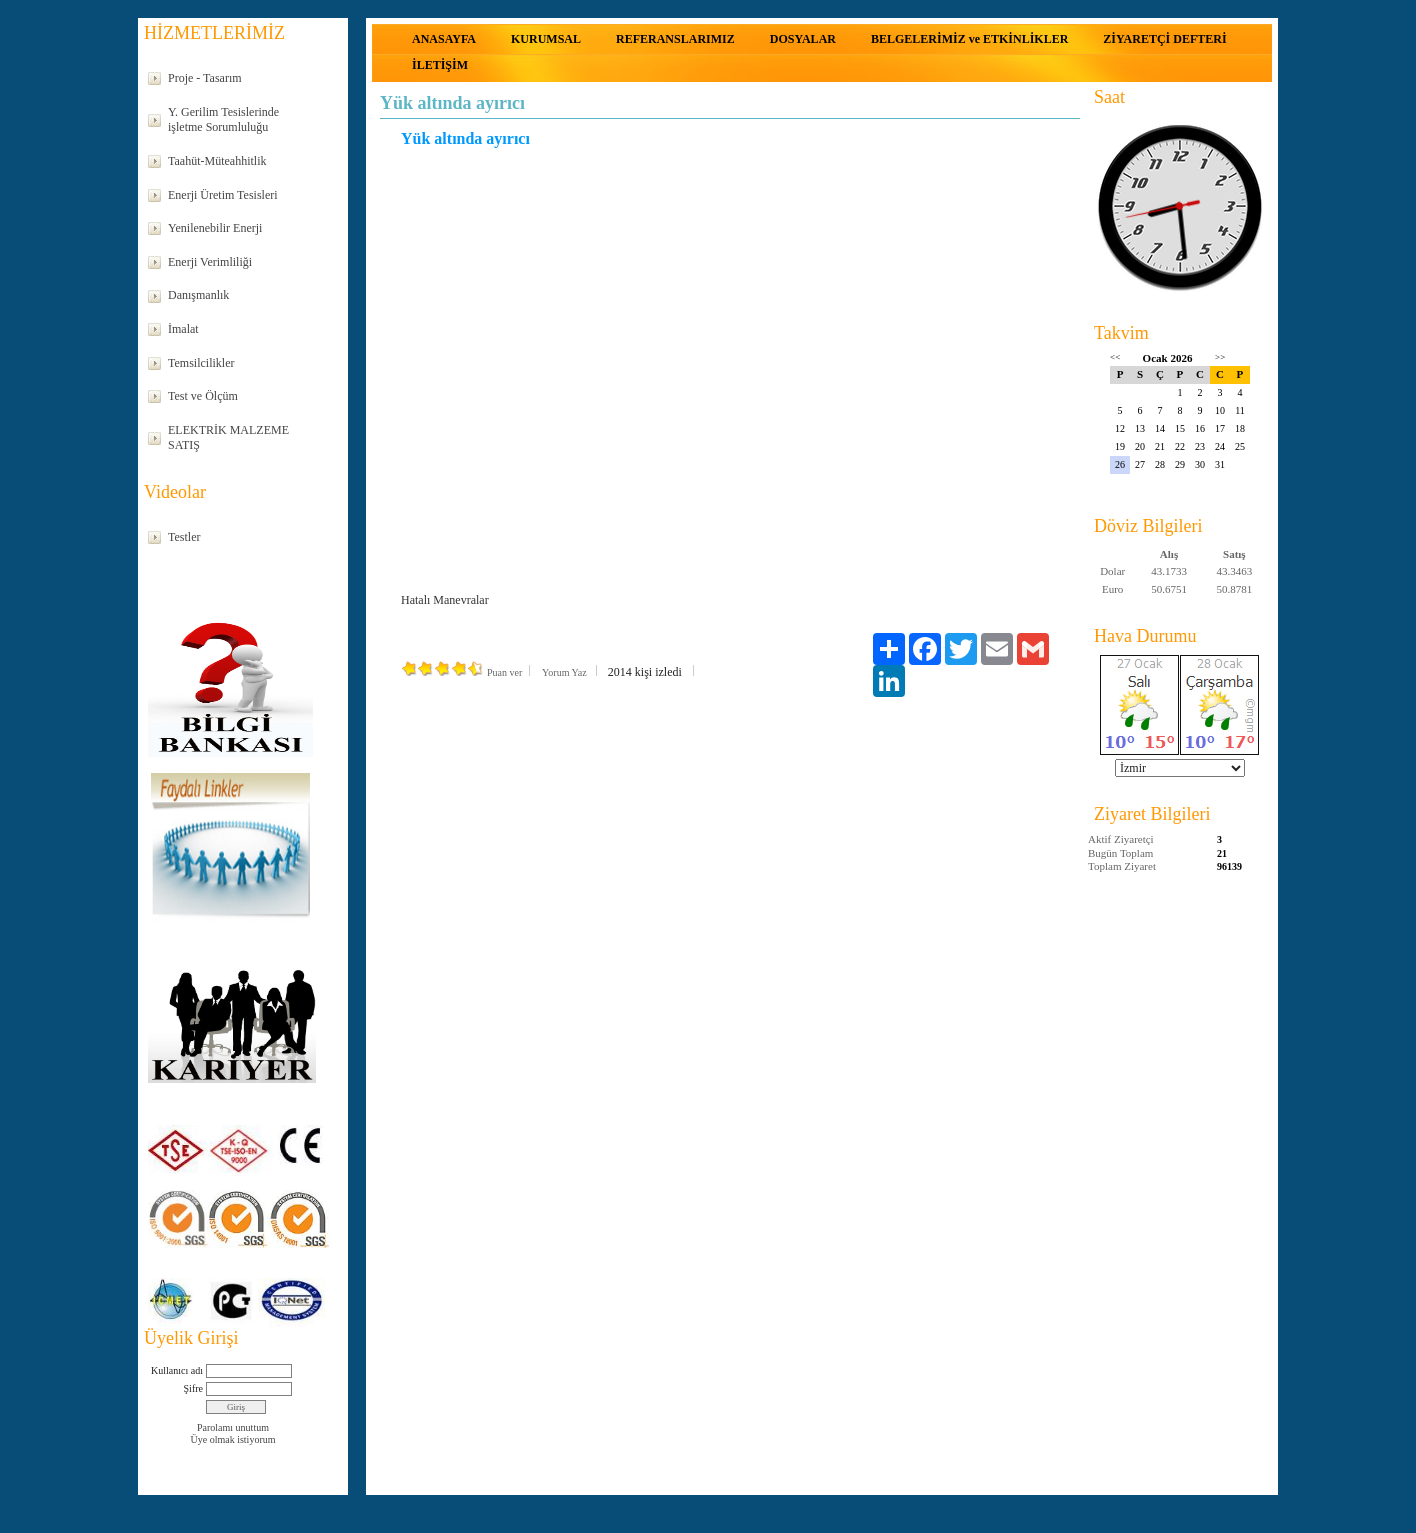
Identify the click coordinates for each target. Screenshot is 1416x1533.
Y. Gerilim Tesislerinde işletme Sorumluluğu (223, 120)
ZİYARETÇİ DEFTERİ (1164, 39)
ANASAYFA (444, 39)
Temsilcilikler (201, 363)
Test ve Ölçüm (203, 396)
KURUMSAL (546, 39)
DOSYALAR (803, 39)
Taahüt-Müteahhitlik (217, 161)
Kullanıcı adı (177, 1370)
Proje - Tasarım (205, 78)
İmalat (183, 329)
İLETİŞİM (440, 65)
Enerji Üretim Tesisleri (223, 195)
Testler (184, 537)
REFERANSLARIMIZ (675, 39)
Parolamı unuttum (233, 1427)
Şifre (193, 1388)
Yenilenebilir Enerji (215, 228)
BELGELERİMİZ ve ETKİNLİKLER (969, 39)
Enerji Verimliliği (210, 262)
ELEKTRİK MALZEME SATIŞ (228, 438)
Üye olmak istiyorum (233, 1439)
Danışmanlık (198, 295)
